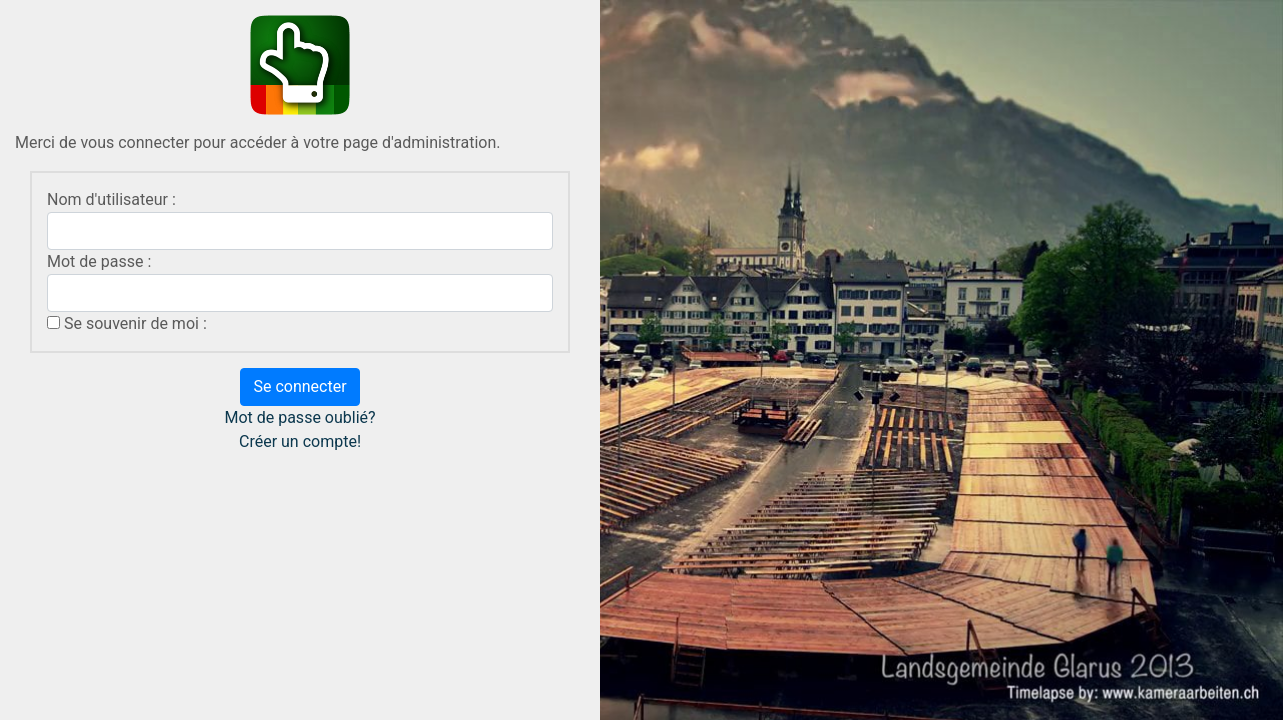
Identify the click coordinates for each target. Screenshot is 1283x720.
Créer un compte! (300, 441)
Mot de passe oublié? (299, 417)
